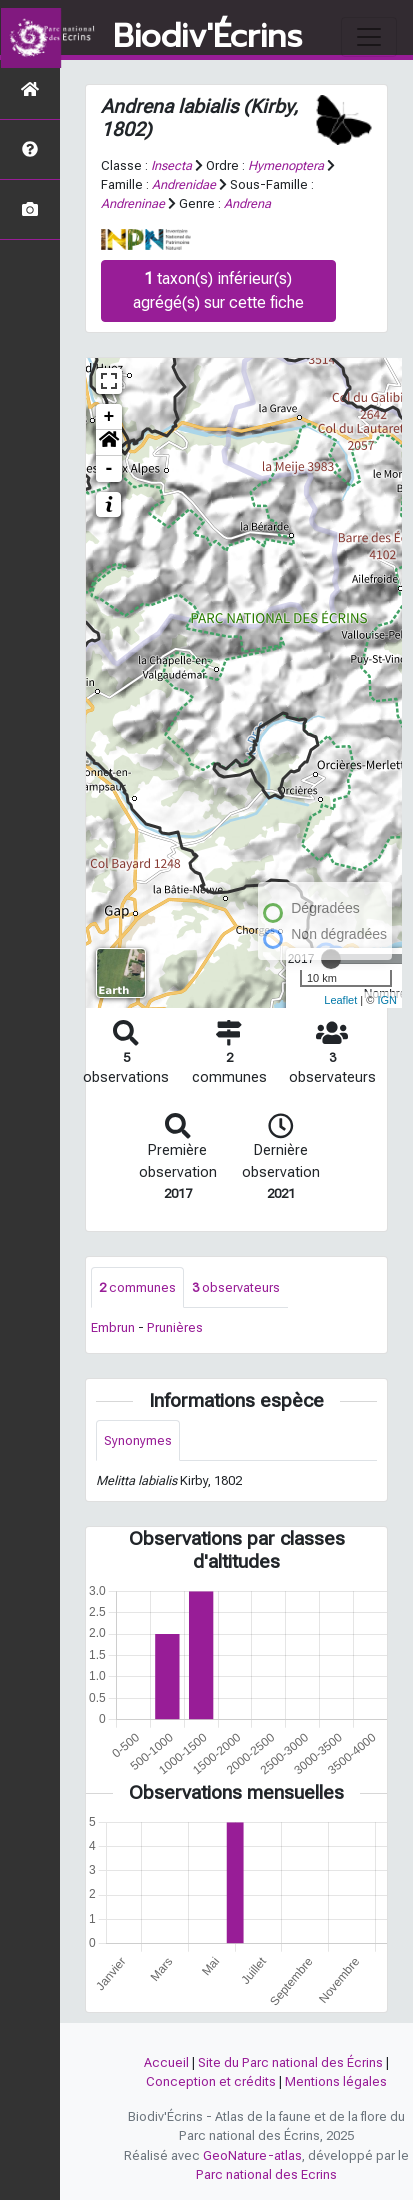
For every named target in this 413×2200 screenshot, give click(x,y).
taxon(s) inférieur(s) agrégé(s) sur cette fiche (218, 290)
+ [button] (109, 417)
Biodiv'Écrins (207, 37)
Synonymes (138, 1440)
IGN (387, 1000)
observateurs (236, 1287)
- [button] (109, 469)
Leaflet (340, 1000)
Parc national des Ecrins (266, 2174)
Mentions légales (336, 2081)
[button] (109, 443)
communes (137, 1287)
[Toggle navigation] (369, 37)
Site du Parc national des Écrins (290, 2062)
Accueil (166, 2062)
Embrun (113, 1327)
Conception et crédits (211, 2081)
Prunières (175, 1327)
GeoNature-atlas (252, 2155)
